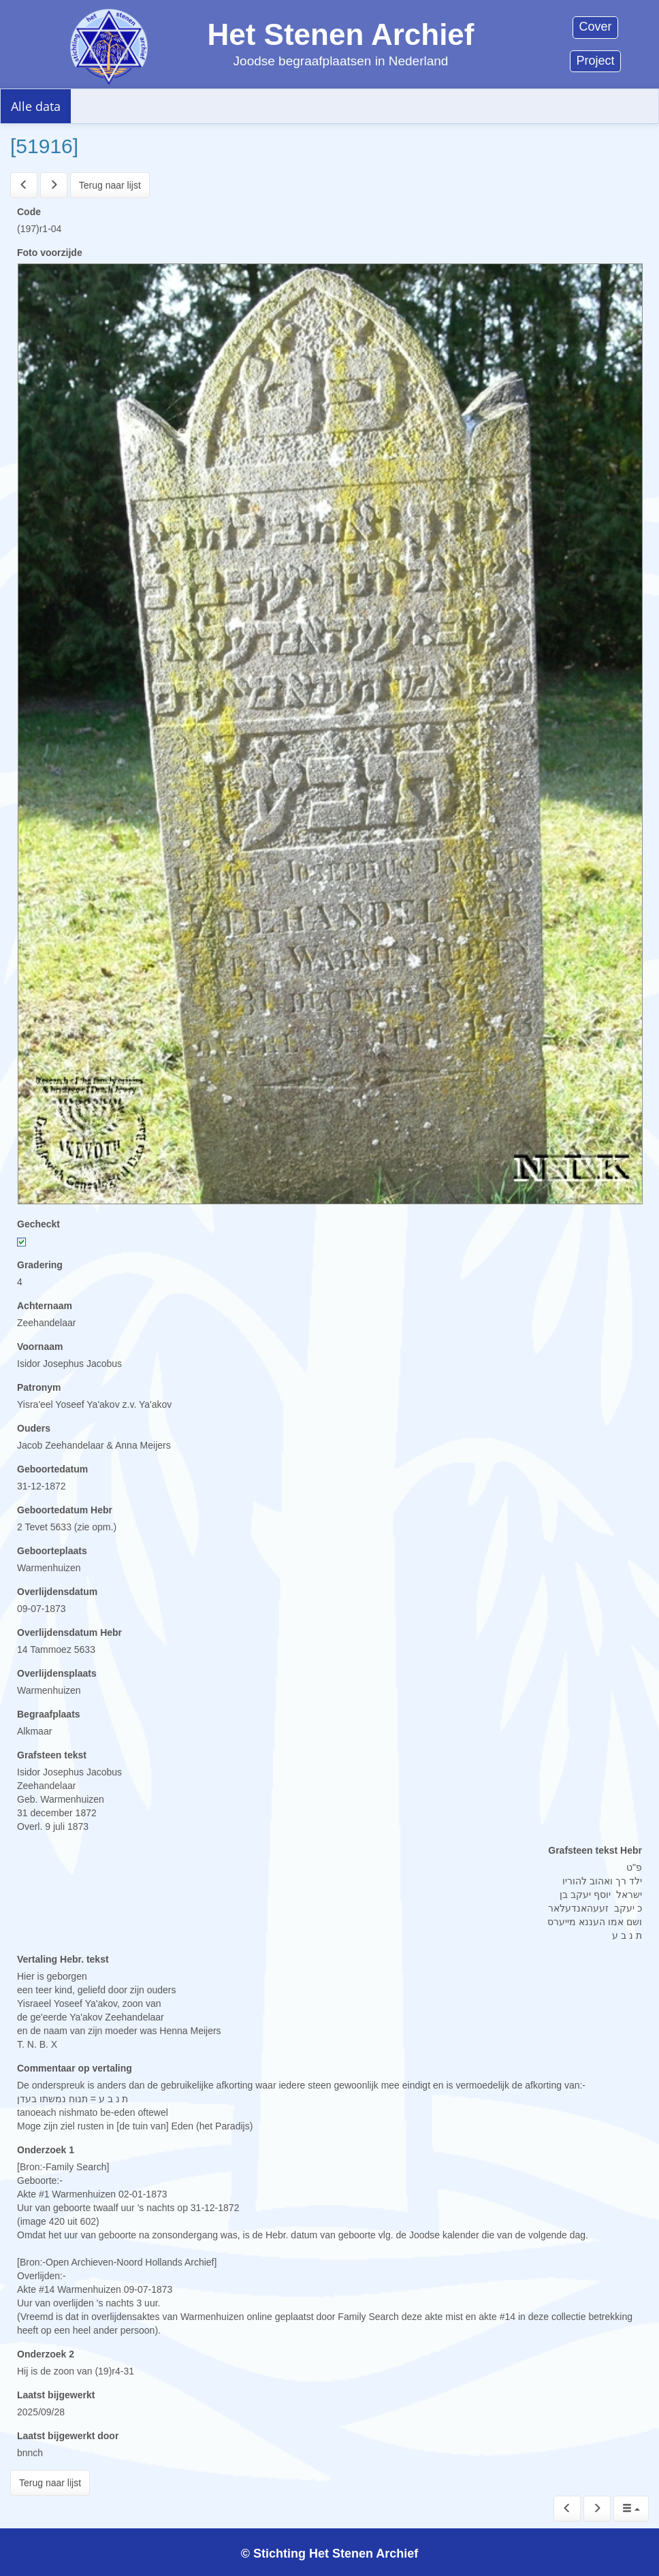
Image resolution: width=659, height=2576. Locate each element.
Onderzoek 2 (45, 2354)
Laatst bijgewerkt (56, 2394)
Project (595, 60)
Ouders (33, 1428)
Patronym (39, 1387)
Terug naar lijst (110, 185)
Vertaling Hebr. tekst (63, 1959)
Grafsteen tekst (51, 1755)
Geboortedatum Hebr (64, 1509)
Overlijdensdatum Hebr (69, 1632)
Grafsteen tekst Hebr (595, 1850)
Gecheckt (38, 1224)
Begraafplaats (48, 1714)
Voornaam (40, 1346)
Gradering (40, 1264)
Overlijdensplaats (57, 1673)
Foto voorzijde (49, 252)
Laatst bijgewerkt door (67, 2435)
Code (29, 211)
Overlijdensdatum (57, 1591)
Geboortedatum (52, 1469)
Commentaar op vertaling (74, 2068)
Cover (595, 26)
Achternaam (44, 1305)
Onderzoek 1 (45, 2149)
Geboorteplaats (52, 1550)
